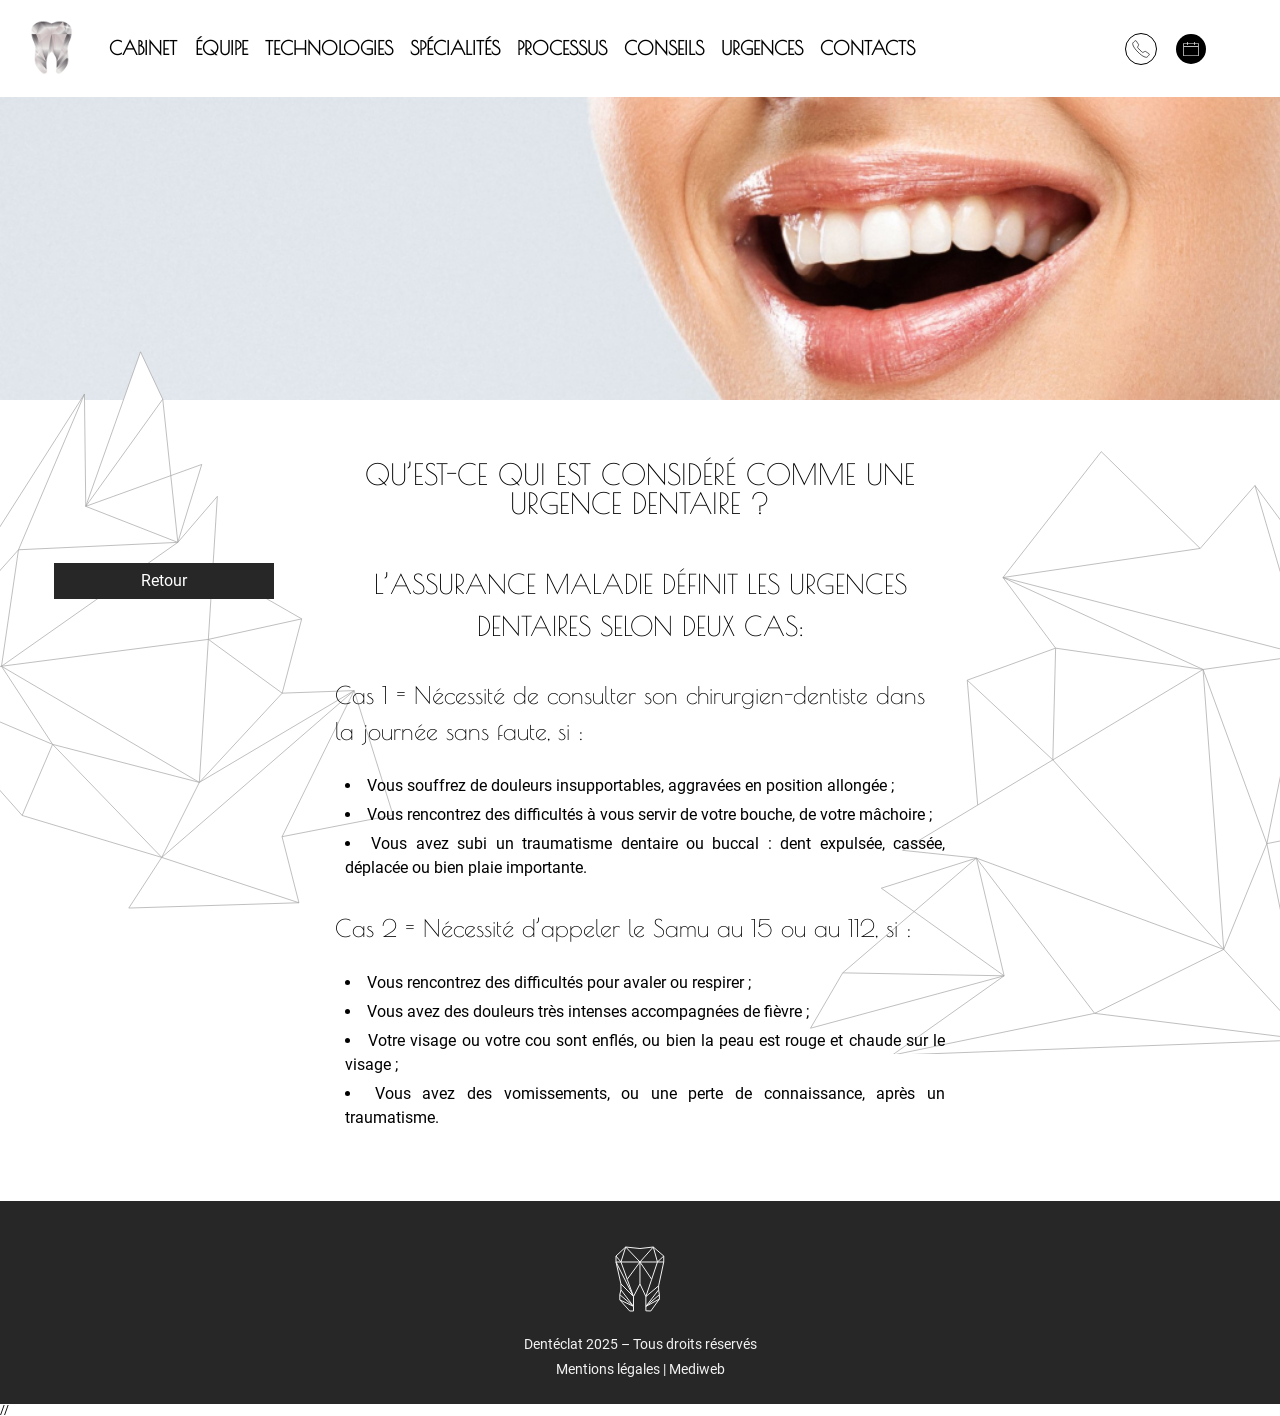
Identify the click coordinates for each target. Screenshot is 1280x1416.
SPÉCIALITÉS (455, 48)
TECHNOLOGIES (329, 48)
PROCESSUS (562, 48)
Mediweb (697, 1369)
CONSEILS (664, 48)
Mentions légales (609, 1369)
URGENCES (762, 48)
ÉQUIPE (221, 48)
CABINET (143, 48)
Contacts (867, 48)
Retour (164, 580)
